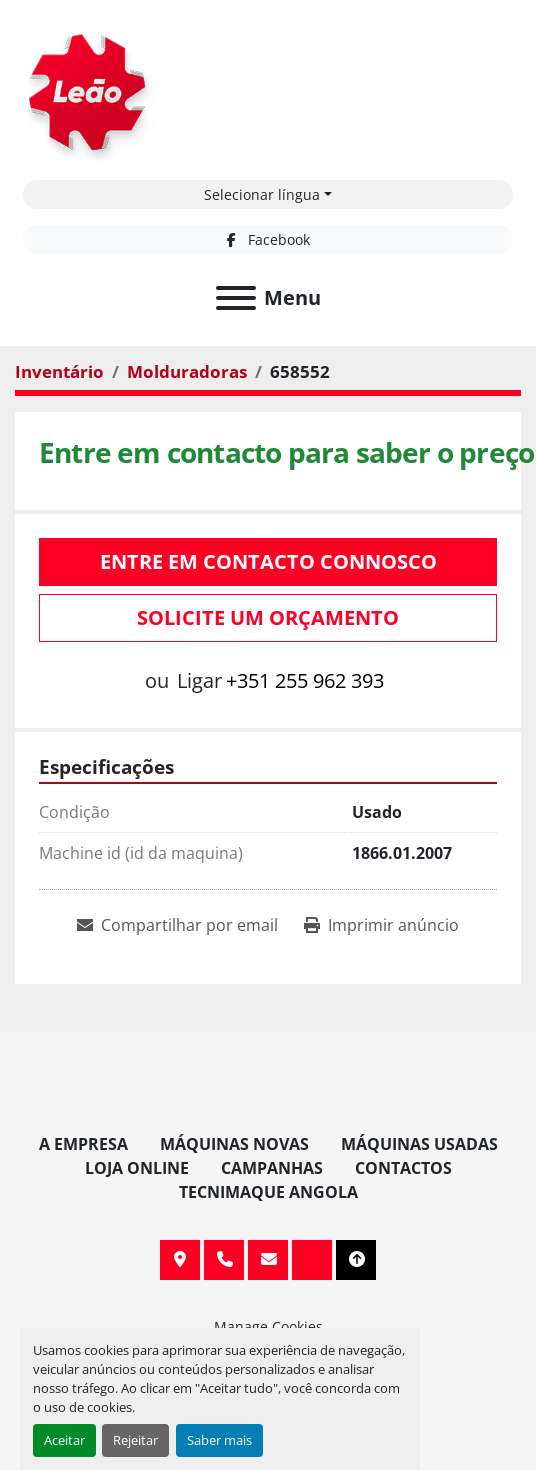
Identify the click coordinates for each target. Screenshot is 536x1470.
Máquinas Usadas (419, 1144)
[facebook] (268, 239)
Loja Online (137, 1168)
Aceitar (64, 1440)
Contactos (403, 1168)
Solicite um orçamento (268, 617)
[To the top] (356, 1260)
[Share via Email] (177, 925)
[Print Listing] (381, 925)
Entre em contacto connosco (268, 561)
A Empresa (83, 1144)
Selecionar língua (262, 194)
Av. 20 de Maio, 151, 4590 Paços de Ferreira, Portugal (180, 1260)
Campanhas (272, 1168)
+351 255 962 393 (305, 680)
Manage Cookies (268, 1326)
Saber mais (219, 1440)
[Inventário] (59, 371)
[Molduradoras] (187, 371)
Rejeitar (135, 1440)
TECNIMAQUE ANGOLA (268, 1192)
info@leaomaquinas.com (268, 1260)
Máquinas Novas (234, 1144)
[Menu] (236, 298)
